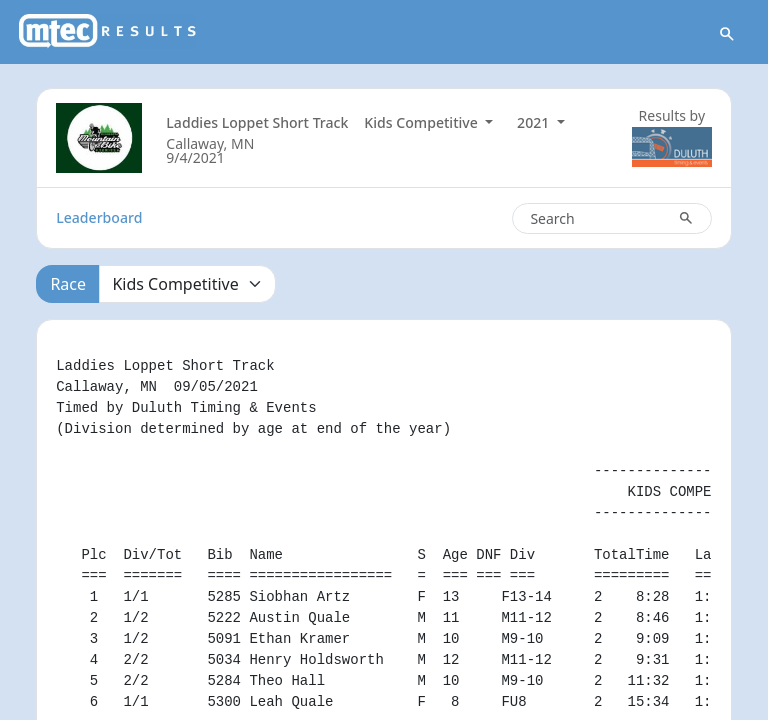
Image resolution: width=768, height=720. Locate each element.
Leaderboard (99, 217)
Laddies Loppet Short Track (257, 122)
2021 (535, 122)
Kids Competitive (422, 122)
